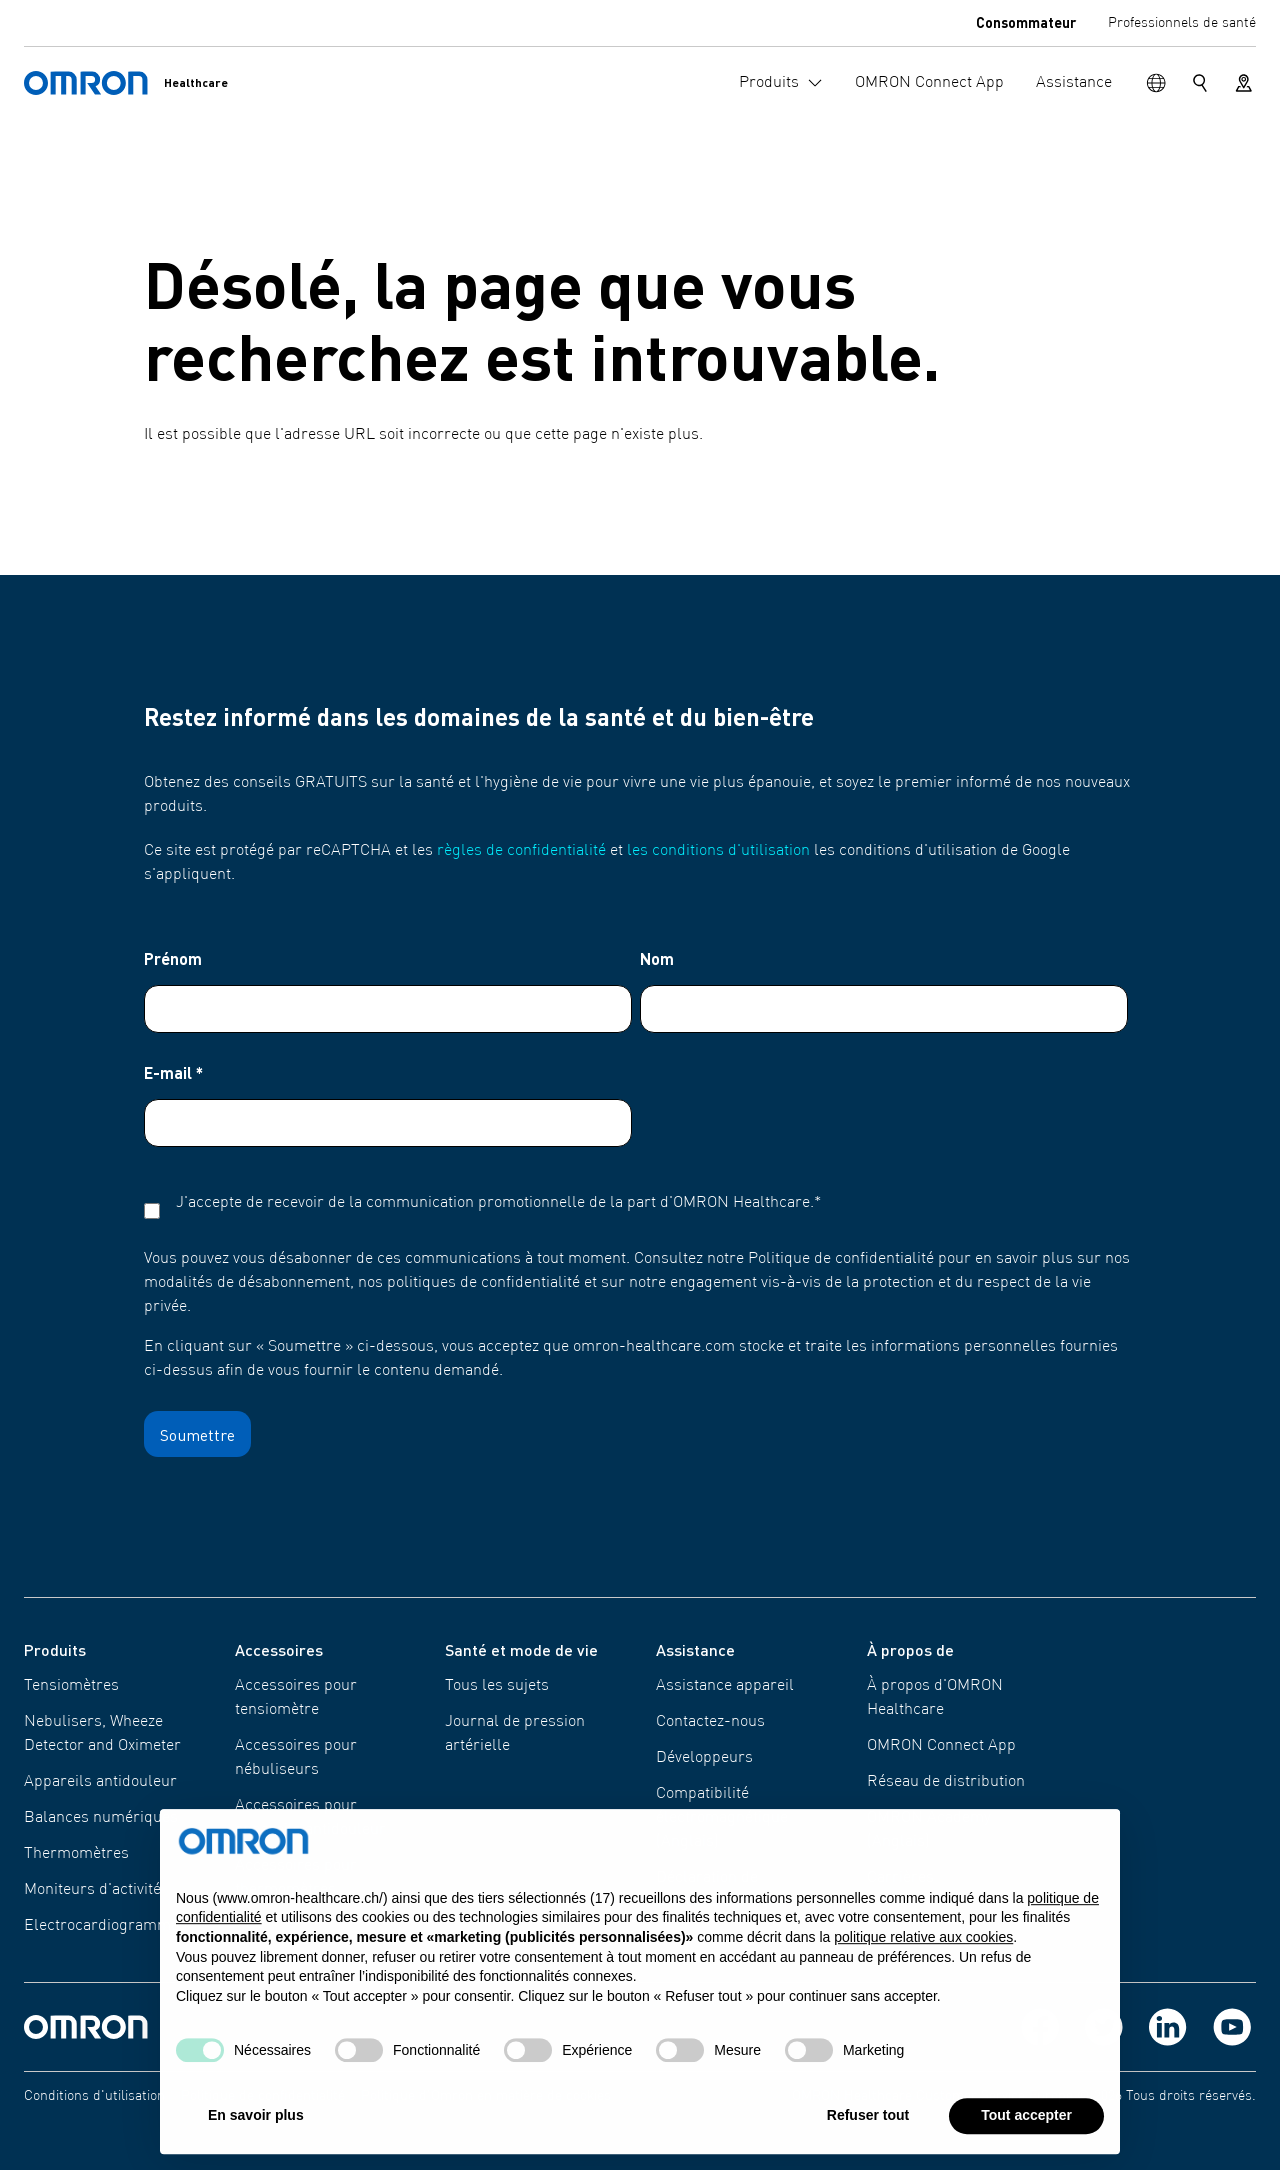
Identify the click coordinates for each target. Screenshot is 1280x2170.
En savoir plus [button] (256, 2132)
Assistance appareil (725, 1686)
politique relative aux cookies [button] (923, 1954)
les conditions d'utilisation (718, 851)
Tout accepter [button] (1026, 2132)
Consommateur (1026, 22)
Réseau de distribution (946, 1782)
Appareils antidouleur (100, 1782)
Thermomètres (76, 1854)
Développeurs (704, 1758)
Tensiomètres (71, 1686)
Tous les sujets (497, 1686)
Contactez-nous (710, 1722)
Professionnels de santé (1182, 23)
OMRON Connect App (941, 1746)
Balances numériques (101, 1818)
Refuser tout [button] (868, 2132)
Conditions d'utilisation (94, 2096)
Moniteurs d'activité (92, 1890)
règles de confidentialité (521, 851)
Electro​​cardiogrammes (105, 1926)
